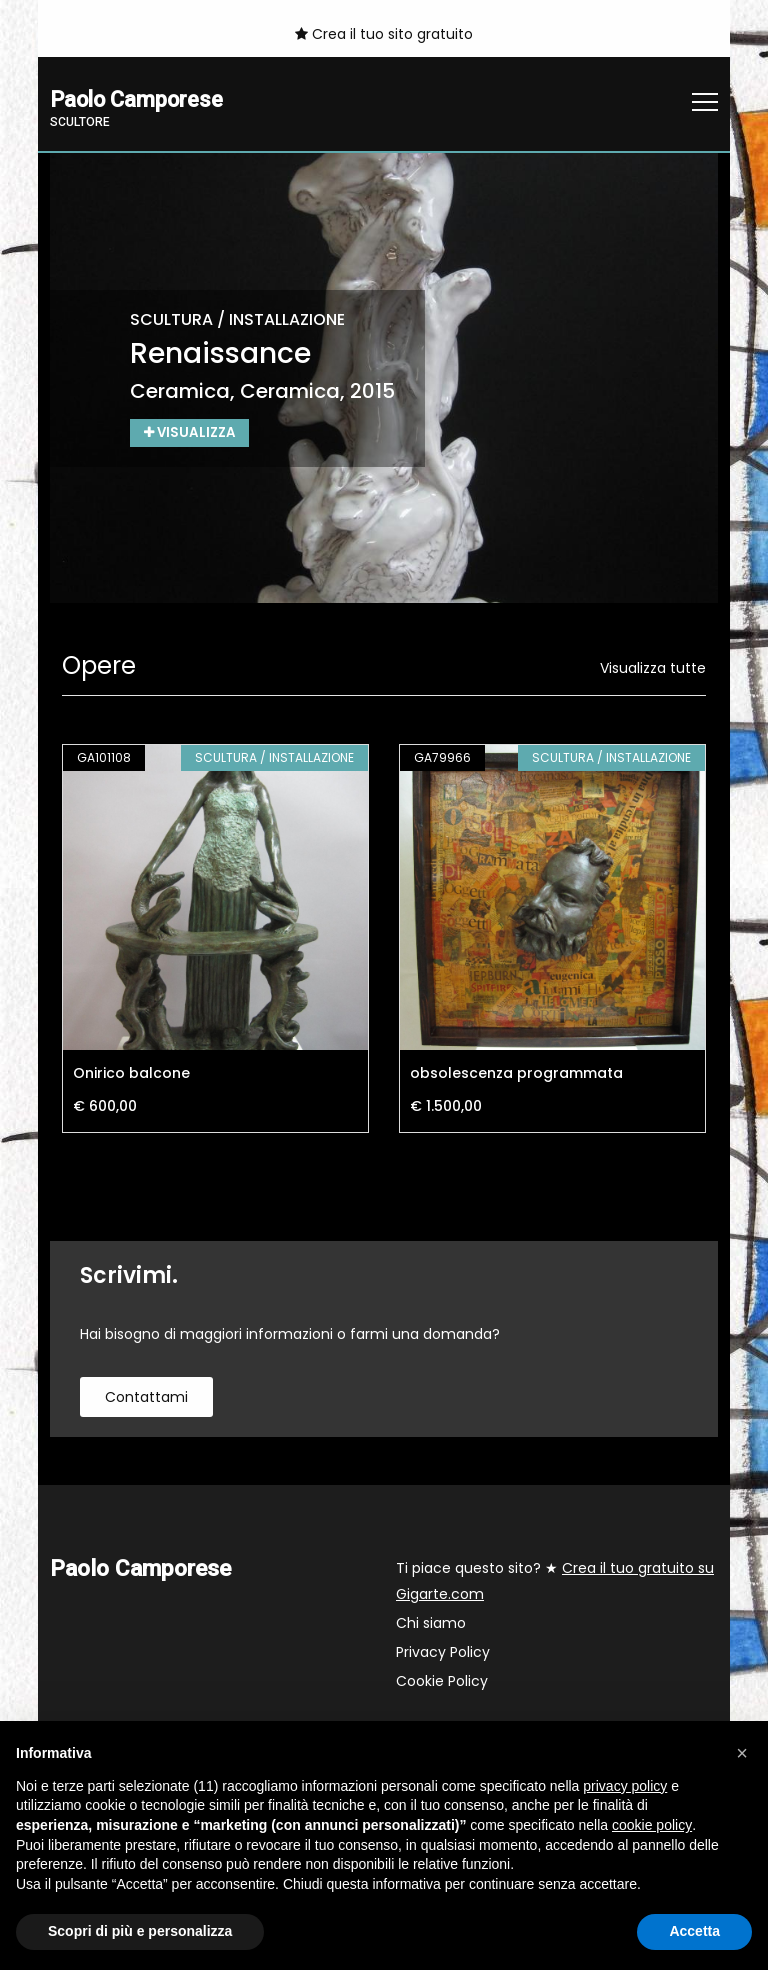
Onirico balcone (131, 1074)
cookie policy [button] (652, 1825)
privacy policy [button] (625, 1786)
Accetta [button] (694, 1931)
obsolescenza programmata (516, 1074)
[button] (742, 1753)
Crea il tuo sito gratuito (384, 34)
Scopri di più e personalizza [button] (140, 1931)
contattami (146, 1398)
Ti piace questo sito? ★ (555, 1582)
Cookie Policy (442, 1682)
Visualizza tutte (653, 669)
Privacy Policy (443, 1653)
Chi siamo (431, 1624)
